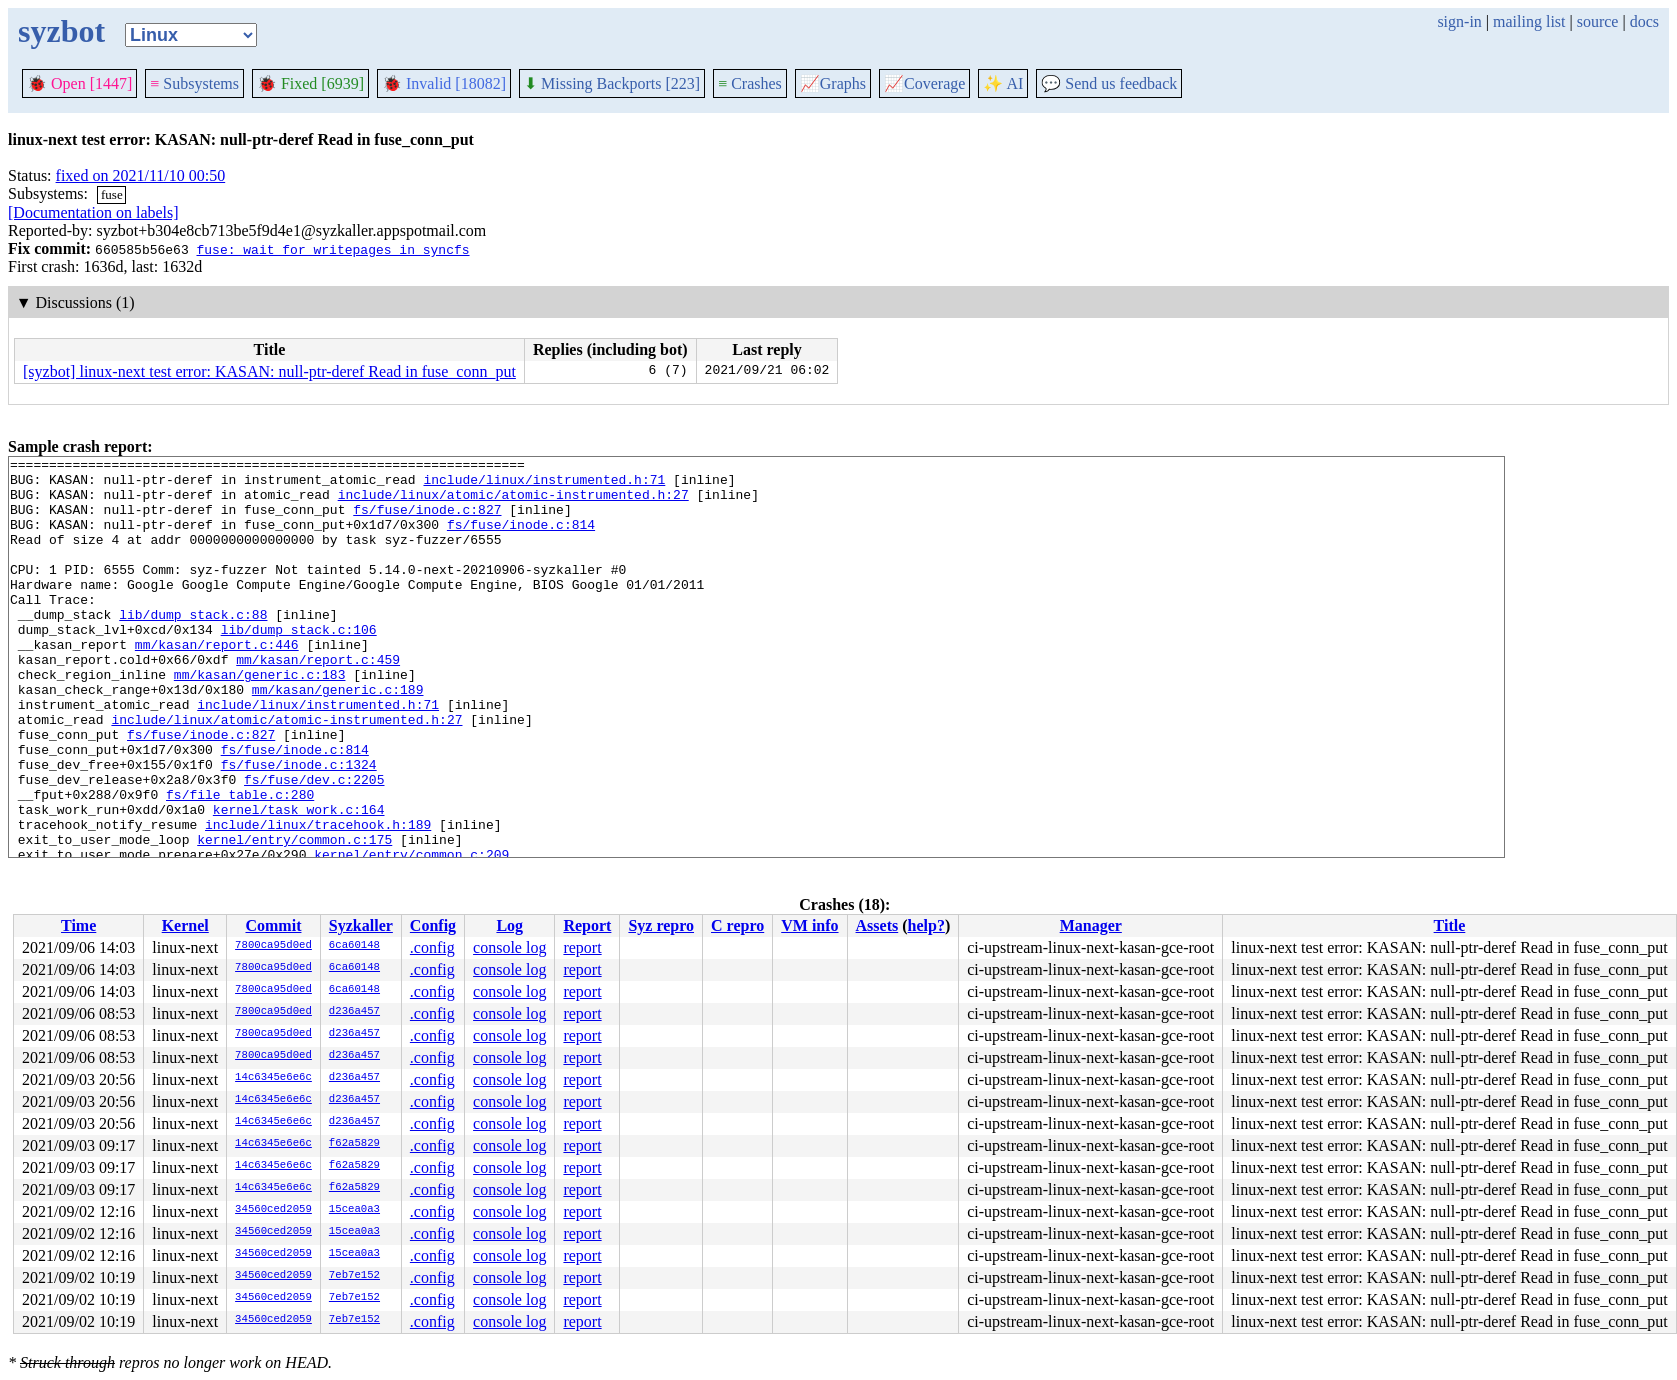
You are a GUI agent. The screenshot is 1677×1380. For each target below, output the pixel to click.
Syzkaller (361, 925)
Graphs (833, 83)
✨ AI (1003, 83)
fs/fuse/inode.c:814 (521, 539)
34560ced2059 (273, 1210)
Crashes (750, 83)
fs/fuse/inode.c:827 (427, 521)
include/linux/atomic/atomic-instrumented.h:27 (513, 503)
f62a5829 (354, 1144)
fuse (112, 194)
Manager (1091, 925)
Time (78, 925)
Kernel (185, 925)
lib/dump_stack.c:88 (193, 647)
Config (433, 925)
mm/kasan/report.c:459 (318, 701)
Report (587, 925)
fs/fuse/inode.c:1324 (299, 827)
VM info (809, 925)
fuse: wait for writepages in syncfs (332, 249)
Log (509, 925)
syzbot (61, 31)
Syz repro (661, 925)
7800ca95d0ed (273, 946)
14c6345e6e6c (273, 1078)
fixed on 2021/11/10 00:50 (141, 175)
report (582, 947)
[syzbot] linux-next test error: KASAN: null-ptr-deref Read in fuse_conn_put (269, 371)
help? (926, 925)
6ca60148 (354, 946)
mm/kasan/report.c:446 (217, 683)
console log (509, 947)
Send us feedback (1109, 83)
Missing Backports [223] (612, 83)
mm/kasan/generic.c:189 (338, 737)
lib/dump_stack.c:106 (299, 665)
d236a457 (354, 1012)
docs (1644, 21)
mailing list (1529, 21)
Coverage (924, 83)
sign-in (1459, 21)
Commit (273, 925)
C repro (737, 925)
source (1598, 21)
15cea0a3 (354, 1210)
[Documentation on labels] (93, 212)
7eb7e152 (354, 1276)
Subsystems (194, 83)
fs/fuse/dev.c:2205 (314, 845)
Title (1450, 925)
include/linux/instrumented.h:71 (544, 485)
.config (432, 947)
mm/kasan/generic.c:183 (260, 719)
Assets (877, 925)
